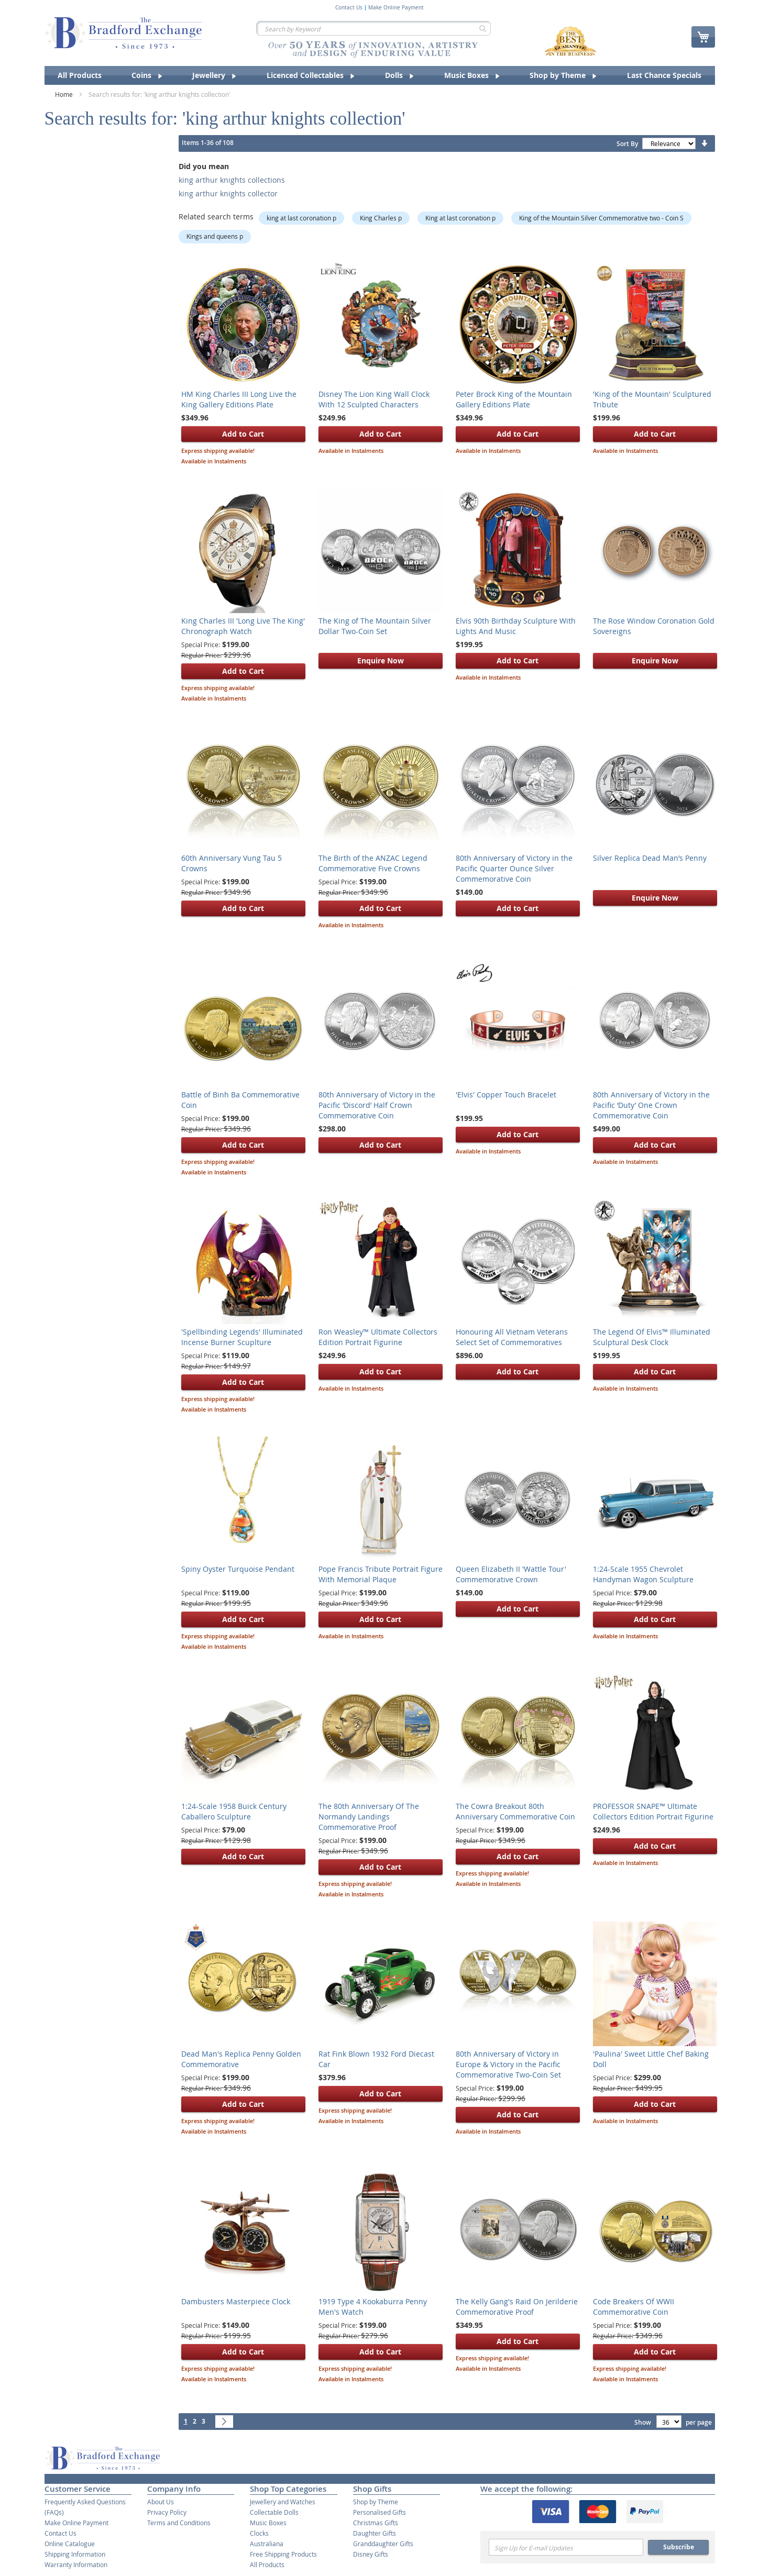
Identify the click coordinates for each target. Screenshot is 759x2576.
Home (64, 94)
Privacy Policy (166, 2512)
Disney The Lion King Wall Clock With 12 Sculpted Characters (374, 399)
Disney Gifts (370, 2554)
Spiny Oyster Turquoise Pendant (237, 1569)
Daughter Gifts (374, 2533)
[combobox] (373, 28)
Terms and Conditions (179, 2522)
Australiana (266, 2543)
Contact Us (348, 7)
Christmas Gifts (375, 2522)
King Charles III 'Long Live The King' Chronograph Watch (243, 626)
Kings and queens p (214, 236)
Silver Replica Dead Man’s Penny (650, 858)
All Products (267, 2564)
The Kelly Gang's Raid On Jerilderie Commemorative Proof (517, 2306)
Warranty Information (76, 2564)
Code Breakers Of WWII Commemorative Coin (633, 2306)
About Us (160, 2501)
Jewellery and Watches (282, 2501)
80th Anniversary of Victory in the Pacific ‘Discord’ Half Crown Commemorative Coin (376, 1105)
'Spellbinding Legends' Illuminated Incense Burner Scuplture (242, 1337)
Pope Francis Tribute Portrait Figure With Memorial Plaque (380, 1574)
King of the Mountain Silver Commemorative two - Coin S (601, 218)
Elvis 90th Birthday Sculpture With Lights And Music (516, 626)
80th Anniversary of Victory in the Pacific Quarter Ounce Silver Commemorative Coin (514, 868)
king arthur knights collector (228, 193)
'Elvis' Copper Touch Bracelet (506, 1095)
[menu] (380, 75)
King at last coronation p (460, 218)
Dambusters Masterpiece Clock (235, 2301)
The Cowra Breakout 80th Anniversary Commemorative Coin (515, 1811)
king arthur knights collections (232, 180)
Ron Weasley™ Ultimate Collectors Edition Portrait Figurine (377, 1337)
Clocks (259, 2533)
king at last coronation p (301, 218)
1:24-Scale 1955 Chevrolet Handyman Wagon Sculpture (643, 1574)
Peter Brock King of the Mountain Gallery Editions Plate (514, 399)
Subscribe (678, 2546)
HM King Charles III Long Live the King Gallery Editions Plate (238, 399)
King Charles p (381, 218)
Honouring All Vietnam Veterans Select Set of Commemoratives (512, 1337)
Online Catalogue (70, 2543)
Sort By (627, 143)
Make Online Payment (396, 7)
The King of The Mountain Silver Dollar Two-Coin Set (374, 626)
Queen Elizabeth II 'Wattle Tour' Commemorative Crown (511, 1574)
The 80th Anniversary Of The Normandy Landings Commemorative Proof (368, 1816)
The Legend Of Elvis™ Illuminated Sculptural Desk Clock (651, 1337)
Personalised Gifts (379, 2512)
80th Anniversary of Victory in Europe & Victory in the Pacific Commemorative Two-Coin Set (508, 2064)
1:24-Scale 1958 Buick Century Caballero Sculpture (234, 1811)
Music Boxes (268, 2522)
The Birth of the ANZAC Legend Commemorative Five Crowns (372, 863)
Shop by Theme (375, 2501)
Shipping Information (75, 2554)
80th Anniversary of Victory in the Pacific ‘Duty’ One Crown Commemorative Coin (651, 1105)
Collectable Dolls (274, 2512)
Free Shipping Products (283, 2554)
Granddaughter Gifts (383, 2543)
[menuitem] (80, 75)
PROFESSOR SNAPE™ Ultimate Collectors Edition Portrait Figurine (653, 1811)
